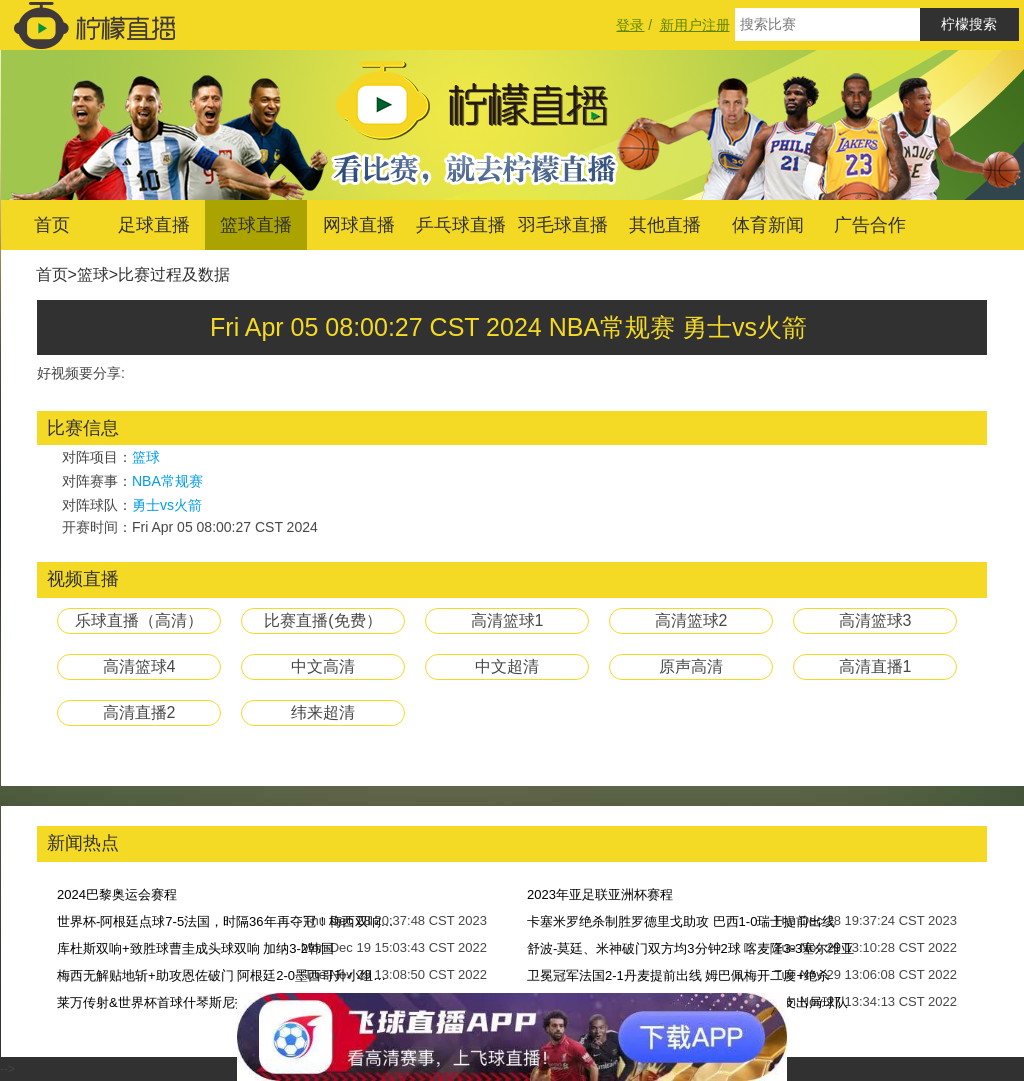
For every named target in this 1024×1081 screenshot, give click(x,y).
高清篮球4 (139, 666)
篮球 (93, 274)
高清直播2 (139, 712)
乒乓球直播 (461, 225)
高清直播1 (875, 666)
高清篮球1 (507, 620)
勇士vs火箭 (167, 505)
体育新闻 (768, 225)
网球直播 (359, 225)
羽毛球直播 (563, 225)
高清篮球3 (875, 620)
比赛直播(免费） (322, 620)
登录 (630, 25)
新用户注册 (695, 25)
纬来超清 (323, 712)
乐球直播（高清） (139, 620)
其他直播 (665, 225)
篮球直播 (256, 225)
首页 (52, 225)
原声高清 (691, 666)
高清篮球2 (691, 620)
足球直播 (154, 225)
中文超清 (507, 666)
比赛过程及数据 (174, 274)
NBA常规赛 (167, 481)
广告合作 (870, 225)
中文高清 (323, 666)
